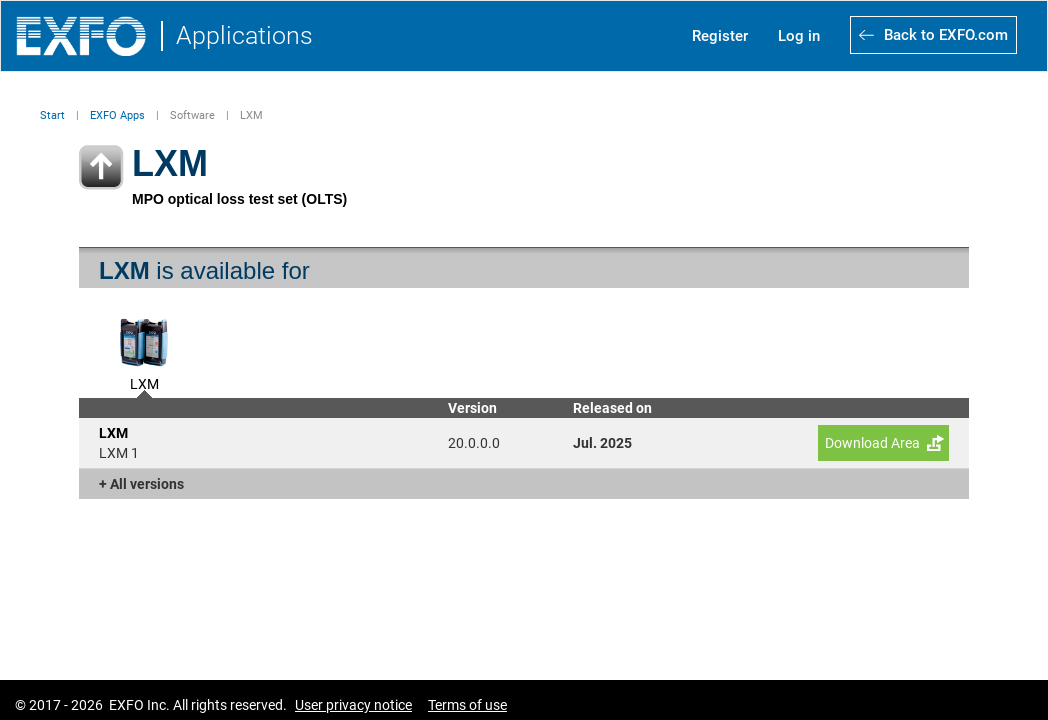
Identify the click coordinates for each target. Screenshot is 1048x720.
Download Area (872, 443)
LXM (144, 382)
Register (720, 36)
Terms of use (467, 705)
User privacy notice (353, 705)
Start (52, 115)
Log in (799, 36)
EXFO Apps (117, 115)
